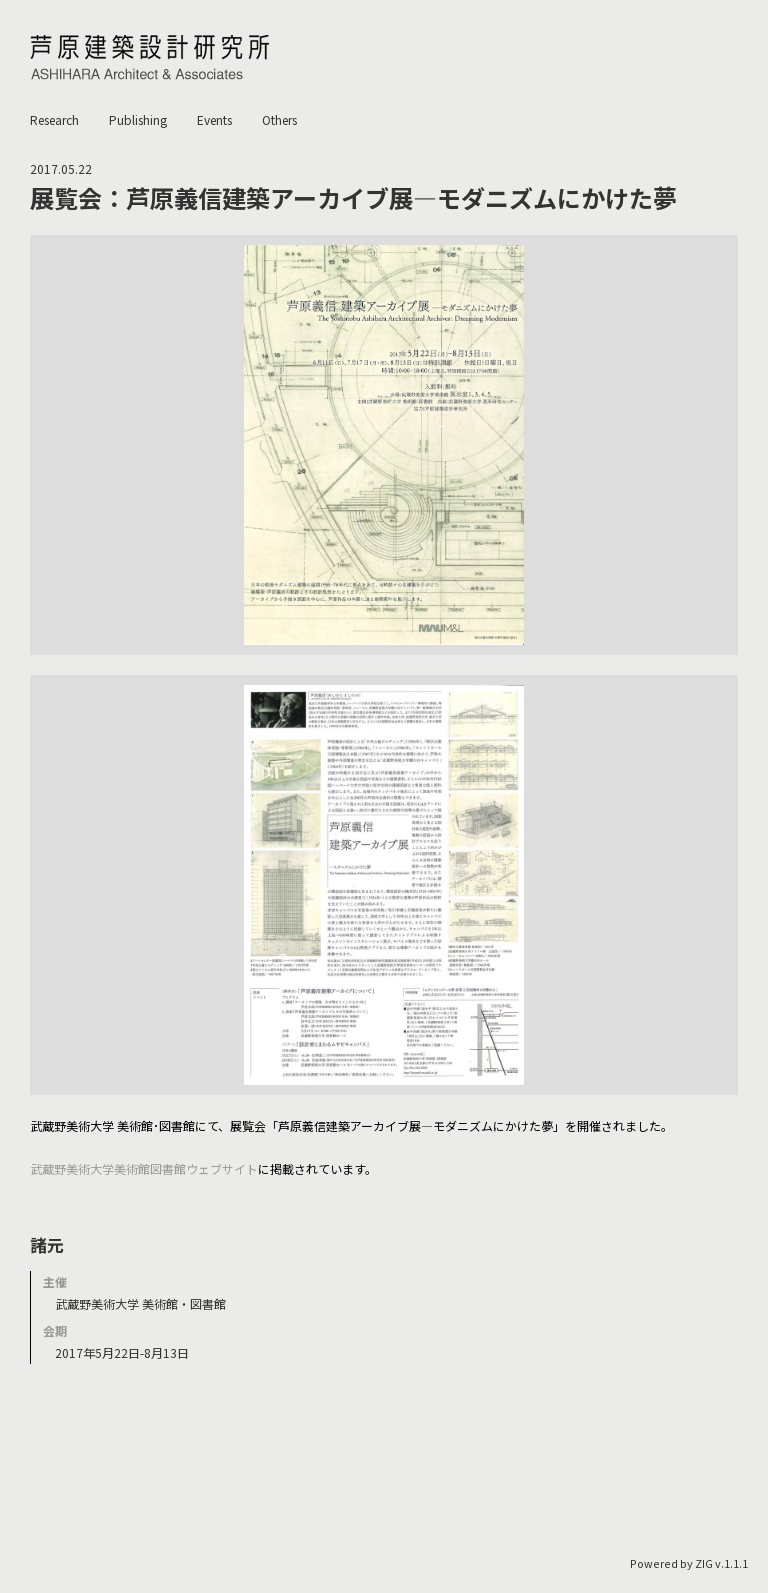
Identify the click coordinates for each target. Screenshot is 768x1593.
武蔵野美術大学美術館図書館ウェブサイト (144, 1168)
